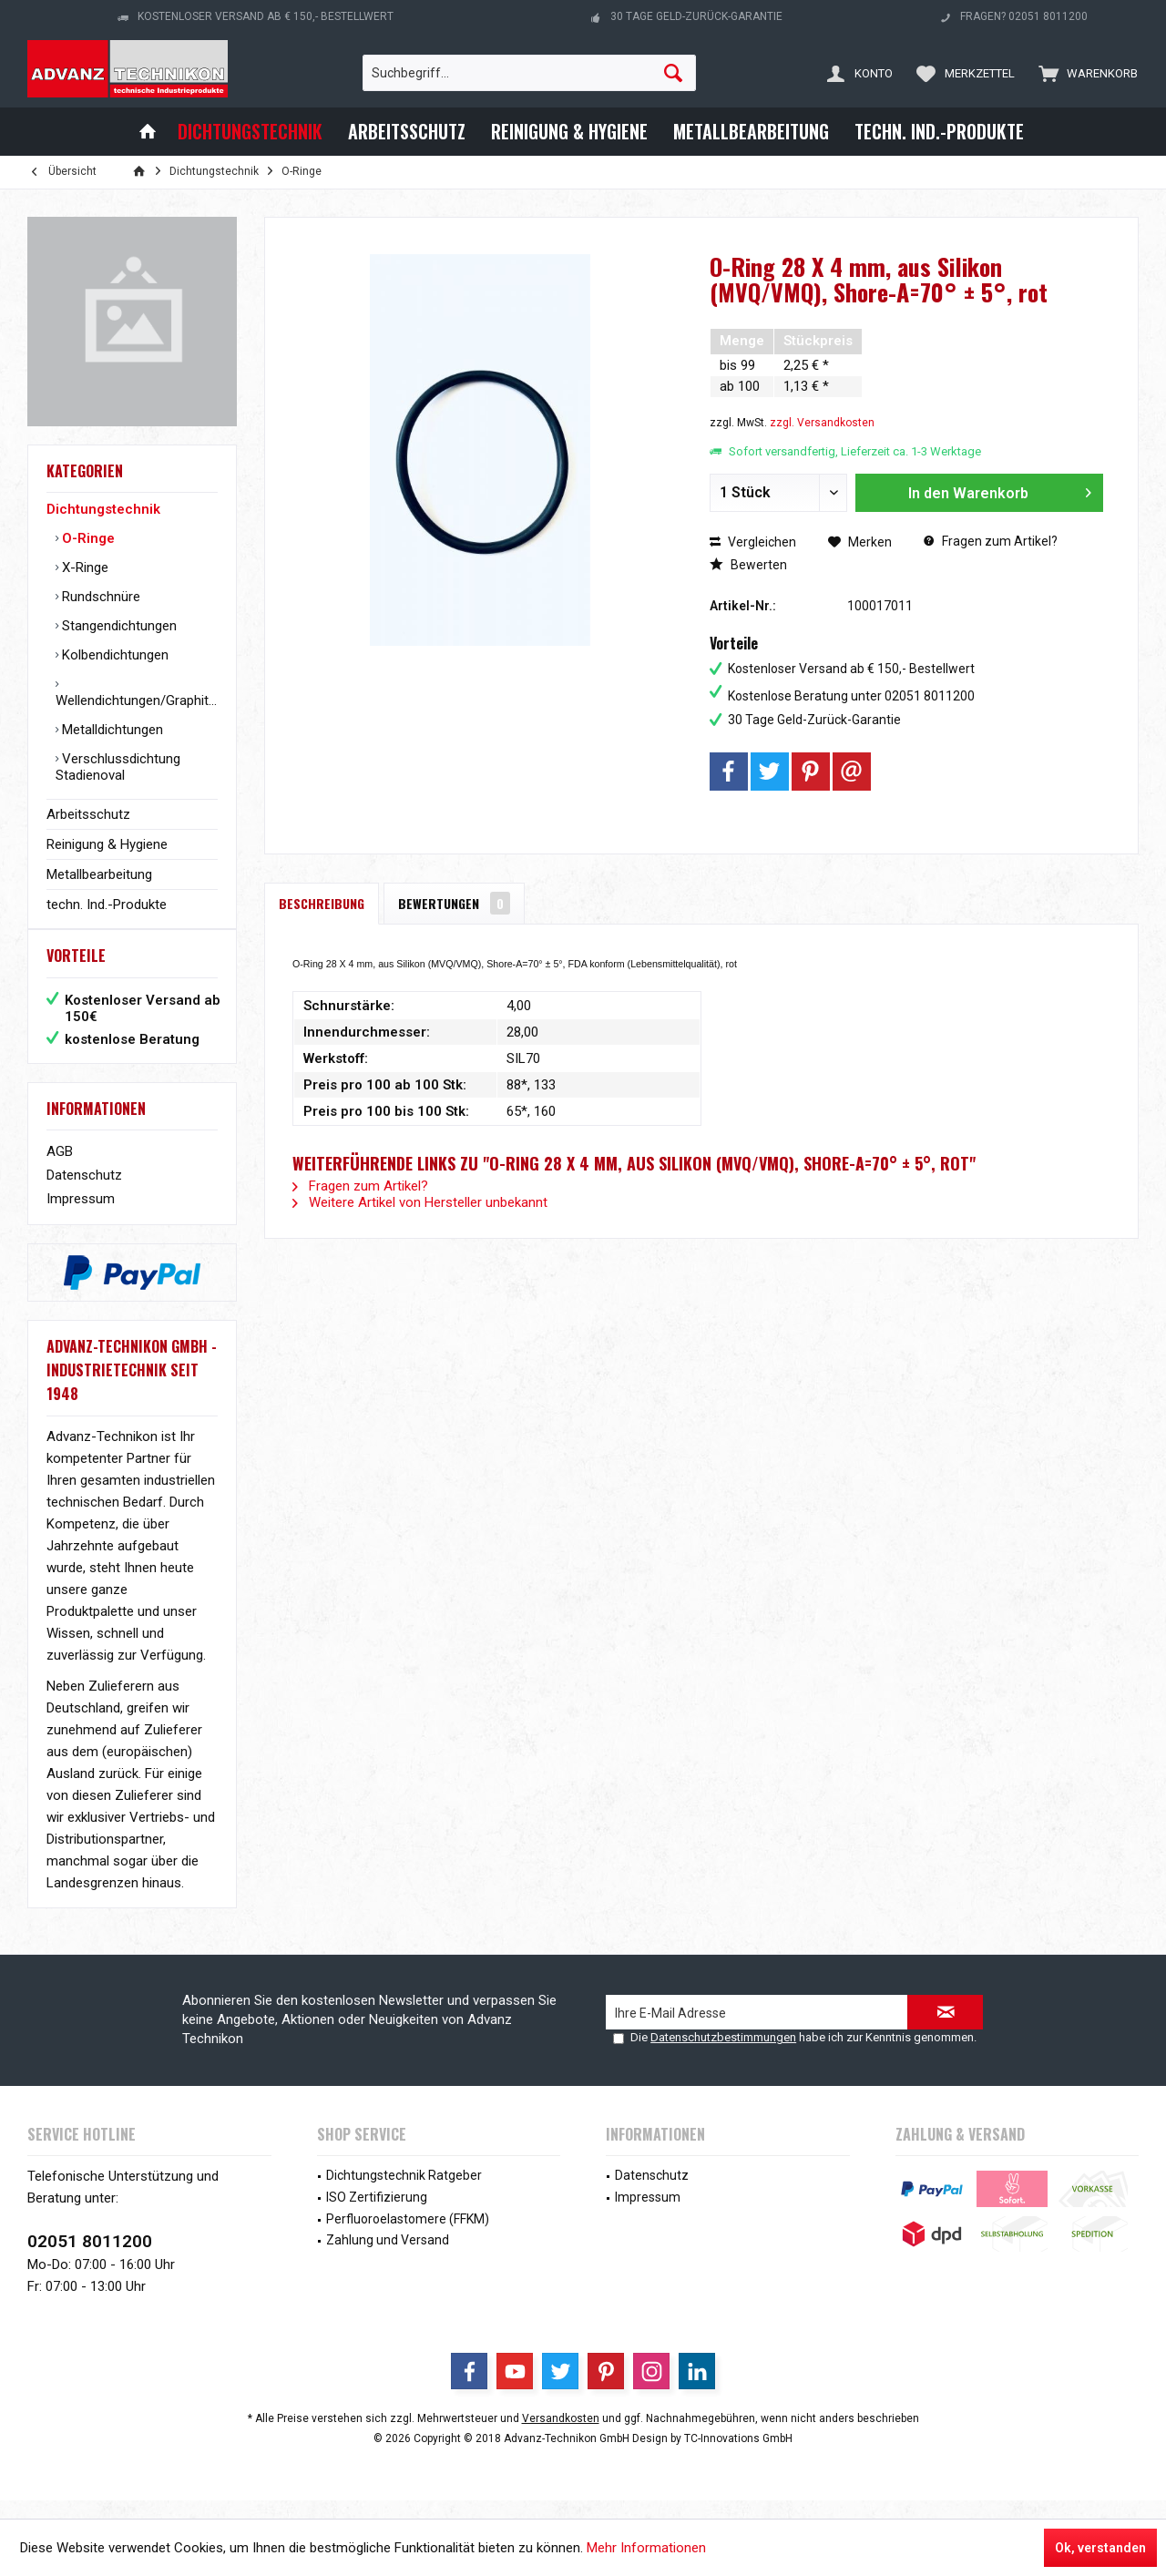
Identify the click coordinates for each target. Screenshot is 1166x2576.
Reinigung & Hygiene (107, 844)
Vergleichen (753, 542)
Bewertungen (454, 903)
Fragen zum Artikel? (991, 541)
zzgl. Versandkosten (822, 422)
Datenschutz (84, 1193)
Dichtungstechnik (103, 509)
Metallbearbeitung (99, 874)
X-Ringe (83, 567)
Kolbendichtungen (113, 655)
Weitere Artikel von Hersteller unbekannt (419, 1202)
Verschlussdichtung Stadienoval (118, 767)
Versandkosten (560, 2436)
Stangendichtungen (117, 626)
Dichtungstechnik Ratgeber (404, 2193)
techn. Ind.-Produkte (106, 904)
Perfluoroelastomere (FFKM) (407, 2237)
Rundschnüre (99, 596)
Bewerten (748, 564)
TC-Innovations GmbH (738, 2456)
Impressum (80, 1217)
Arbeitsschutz (88, 814)
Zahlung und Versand (387, 2258)
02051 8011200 (89, 2259)
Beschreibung (321, 903)
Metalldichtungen (110, 729)
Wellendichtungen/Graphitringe (137, 700)
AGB (59, 1169)
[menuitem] (1084, 73)
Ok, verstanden (1100, 2547)
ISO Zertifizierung (376, 2215)
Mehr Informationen (646, 2548)
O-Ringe (86, 538)
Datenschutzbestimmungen (723, 2055)
